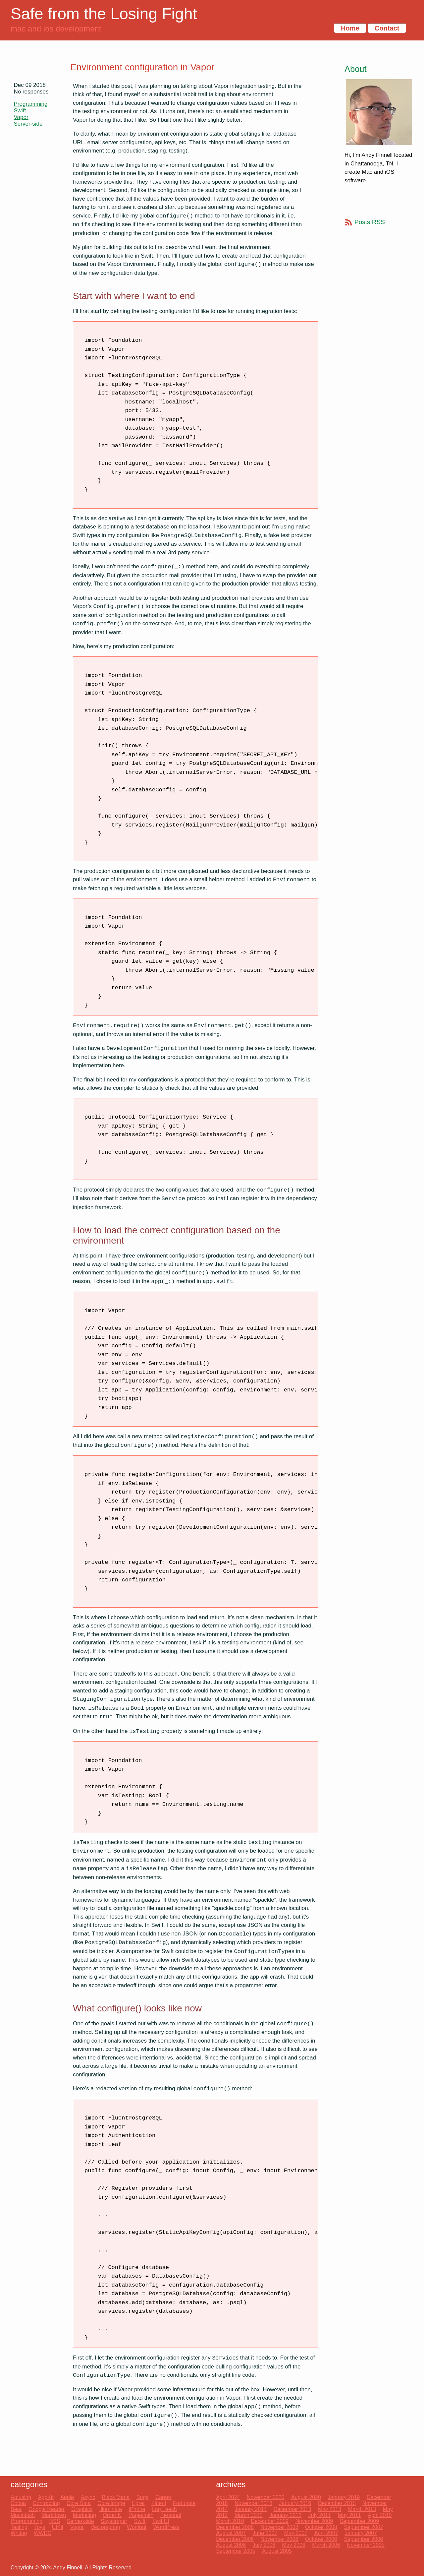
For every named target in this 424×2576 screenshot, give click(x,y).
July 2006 (263, 2545)
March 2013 (362, 2509)
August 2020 (306, 2497)
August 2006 (231, 2545)
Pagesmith (141, 2515)
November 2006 (279, 2539)
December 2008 (235, 2527)
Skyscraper (114, 2521)
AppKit (46, 2497)
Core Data (79, 2503)
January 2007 (361, 2533)
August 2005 (277, 2551)
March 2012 (249, 2515)
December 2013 (292, 2509)
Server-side (28, 124)
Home (350, 28)
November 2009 (314, 2521)
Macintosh (23, 2515)
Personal (170, 2515)
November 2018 (253, 2503)
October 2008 (321, 2527)
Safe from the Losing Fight (104, 14)
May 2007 (295, 2533)
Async (88, 2497)
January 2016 (295, 2503)
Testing (19, 2527)
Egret (138, 2503)
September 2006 (363, 2539)
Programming (31, 104)
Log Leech (164, 2509)
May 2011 (349, 2515)
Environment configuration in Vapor (142, 67)
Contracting (46, 2503)
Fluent (158, 2503)
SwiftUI (160, 2521)
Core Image (111, 2503)
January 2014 (251, 2509)
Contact (387, 28)
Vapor (21, 117)
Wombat (136, 2527)
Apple (67, 2497)
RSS (54, 2521)
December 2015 (337, 2503)
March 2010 (230, 2521)
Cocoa (18, 2503)
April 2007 (326, 2533)
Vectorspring (105, 2527)
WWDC (42, 2533)
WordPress (166, 2527)
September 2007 (363, 2527)
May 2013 (329, 2509)
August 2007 (231, 2533)
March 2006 (326, 2545)
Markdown (53, 2515)
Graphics (81, 2509)
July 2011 (319, 2515)
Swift (20, 110)
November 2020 (266, 2497)
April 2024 (228, 2497)
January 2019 (344, 2497)
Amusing (21, 2497)
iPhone (137, 2509)
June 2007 (264, 2533)
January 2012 (285, 2515)
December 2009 (270, 2521)
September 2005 (235, 2551)
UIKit (58, 2527)
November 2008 (279, 2527)
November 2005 (366, 2545)
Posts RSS (369, 221)
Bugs (142, 2497)
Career (163, 2497)
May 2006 (293, 2545)
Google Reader (46, 2509)
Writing (19, 2533)
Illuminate (110, 2509)
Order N (112, 2515)
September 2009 (359, 2521)
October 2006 (321, 2539)
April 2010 (380, 2515)
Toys (39, 2527)
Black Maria (116, 2497)
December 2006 (235, 2539)
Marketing (84, 2515)
